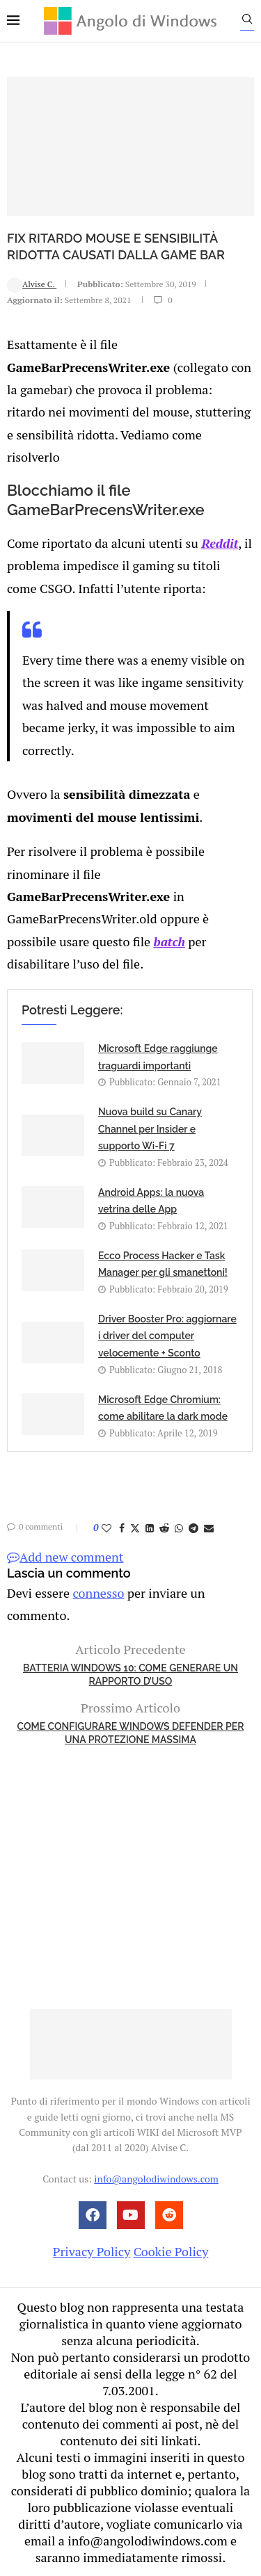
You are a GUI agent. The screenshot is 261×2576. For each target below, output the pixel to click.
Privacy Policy (92, 2251)
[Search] (247, 22)
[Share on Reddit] (164, 1527)
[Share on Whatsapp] (179, 1527)
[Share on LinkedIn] (149, 1527)
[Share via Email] (209, 1527)
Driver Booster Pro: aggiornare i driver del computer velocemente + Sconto (167, 1336)
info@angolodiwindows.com (156, 2178)
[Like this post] (106, 1527)
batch (168, 941)
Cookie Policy (171, 2251)
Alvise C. (31, 284)
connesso (98, 1593)
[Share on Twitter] (135, 1527)
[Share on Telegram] (193, 1527)
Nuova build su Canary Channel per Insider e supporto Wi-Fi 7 (150, 1128)
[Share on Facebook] (122, 1527)
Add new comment (65, 1556)
